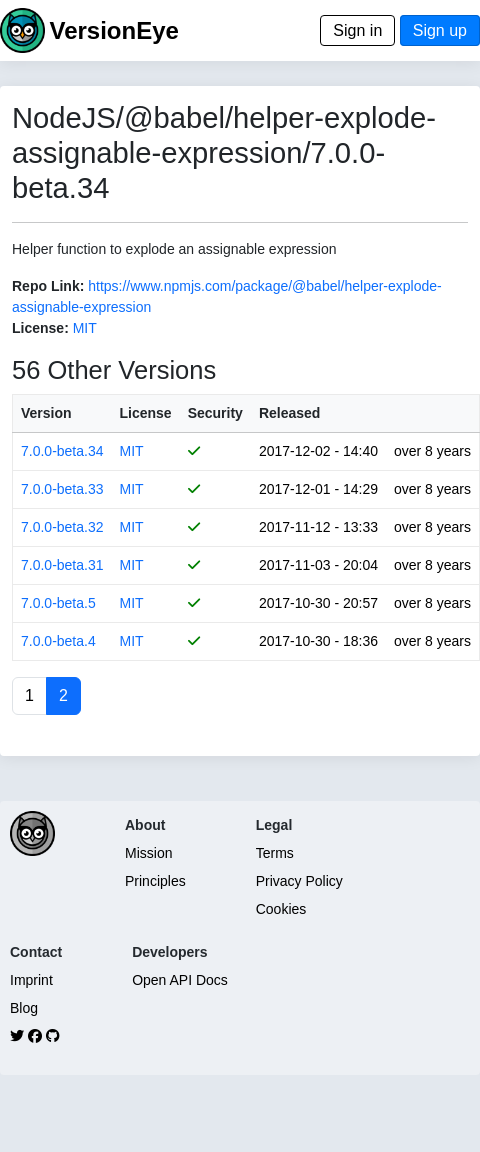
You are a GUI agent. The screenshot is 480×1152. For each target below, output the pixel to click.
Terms (275, 853)
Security (215, 413)
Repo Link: (48, 286)
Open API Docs (180, 980)
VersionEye (113, 30)
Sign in (357, 30)
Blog (24, 1008)
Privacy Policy (299, 881)
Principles (155, 881)
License (146, 413)
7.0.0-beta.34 (62, 451)
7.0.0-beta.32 (62, 527)
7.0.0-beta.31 (62, 565)
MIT (85, 328)
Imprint (31, 980)
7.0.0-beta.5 (58, 603)
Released (289, 413)
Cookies (281, 909)
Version (46, 413)
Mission (148, 853)
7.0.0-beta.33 (62, 489)
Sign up (440, 30)
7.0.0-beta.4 (58, 641)
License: (40, 328)
